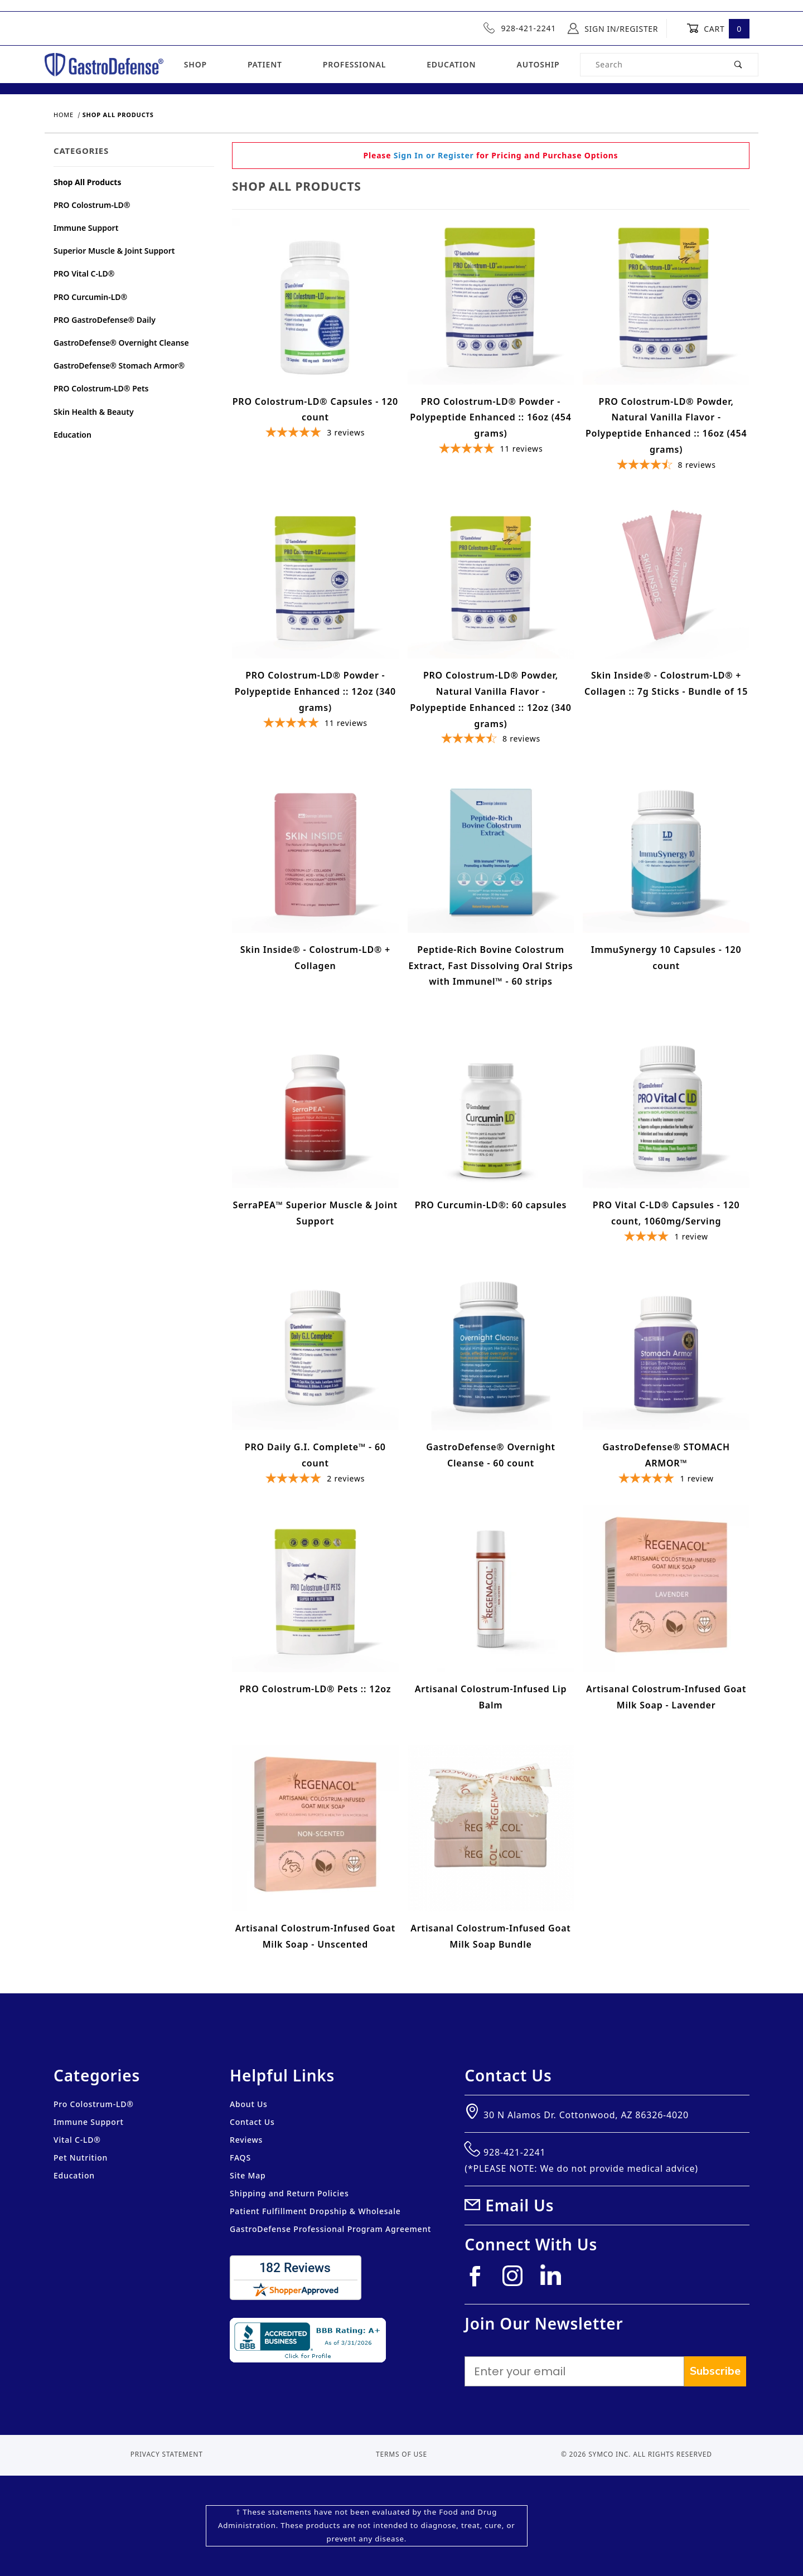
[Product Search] (650, 65)
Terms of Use (401, 2454)
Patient (265, 64)
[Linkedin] (555, 2279)
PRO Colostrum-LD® (92, 205)
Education (451, 64)
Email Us (519, 2205)
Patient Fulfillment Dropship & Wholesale (315, 2211)
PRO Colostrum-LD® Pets (101, 388)
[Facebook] (480, 2280)
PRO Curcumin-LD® (90, 297)
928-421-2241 (519, 27)
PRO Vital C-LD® (84, 273)
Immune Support (86, 227)
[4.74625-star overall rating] (666, 466)
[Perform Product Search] (738, 65)
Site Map (247, 2175)
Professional (354, 64)
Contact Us (252, 2122)
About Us (249, 2104)
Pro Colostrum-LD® (94, 2104)
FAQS (240, 2157)
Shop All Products (87, 182)
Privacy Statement (166, 2454)
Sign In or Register (434, 155)
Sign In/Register (613, 28)
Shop (195, 64)
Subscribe (715, 2371)
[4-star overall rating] (666, 1237)
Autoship (537, 64)
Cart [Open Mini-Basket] (717, 28)
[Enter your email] (574, 2371)
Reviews (246, 2139)
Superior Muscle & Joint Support (114, 250)
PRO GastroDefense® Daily (105, 319)
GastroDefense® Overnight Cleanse (121, 342)
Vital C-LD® (77, 2139)
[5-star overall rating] (315, 433)
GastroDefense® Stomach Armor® (119, 365)
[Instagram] (517, 2280)
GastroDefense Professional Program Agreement (330, 2229)
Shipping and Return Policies (289, 2193)
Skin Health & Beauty (94, 411)
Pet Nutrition (81, 2157)
